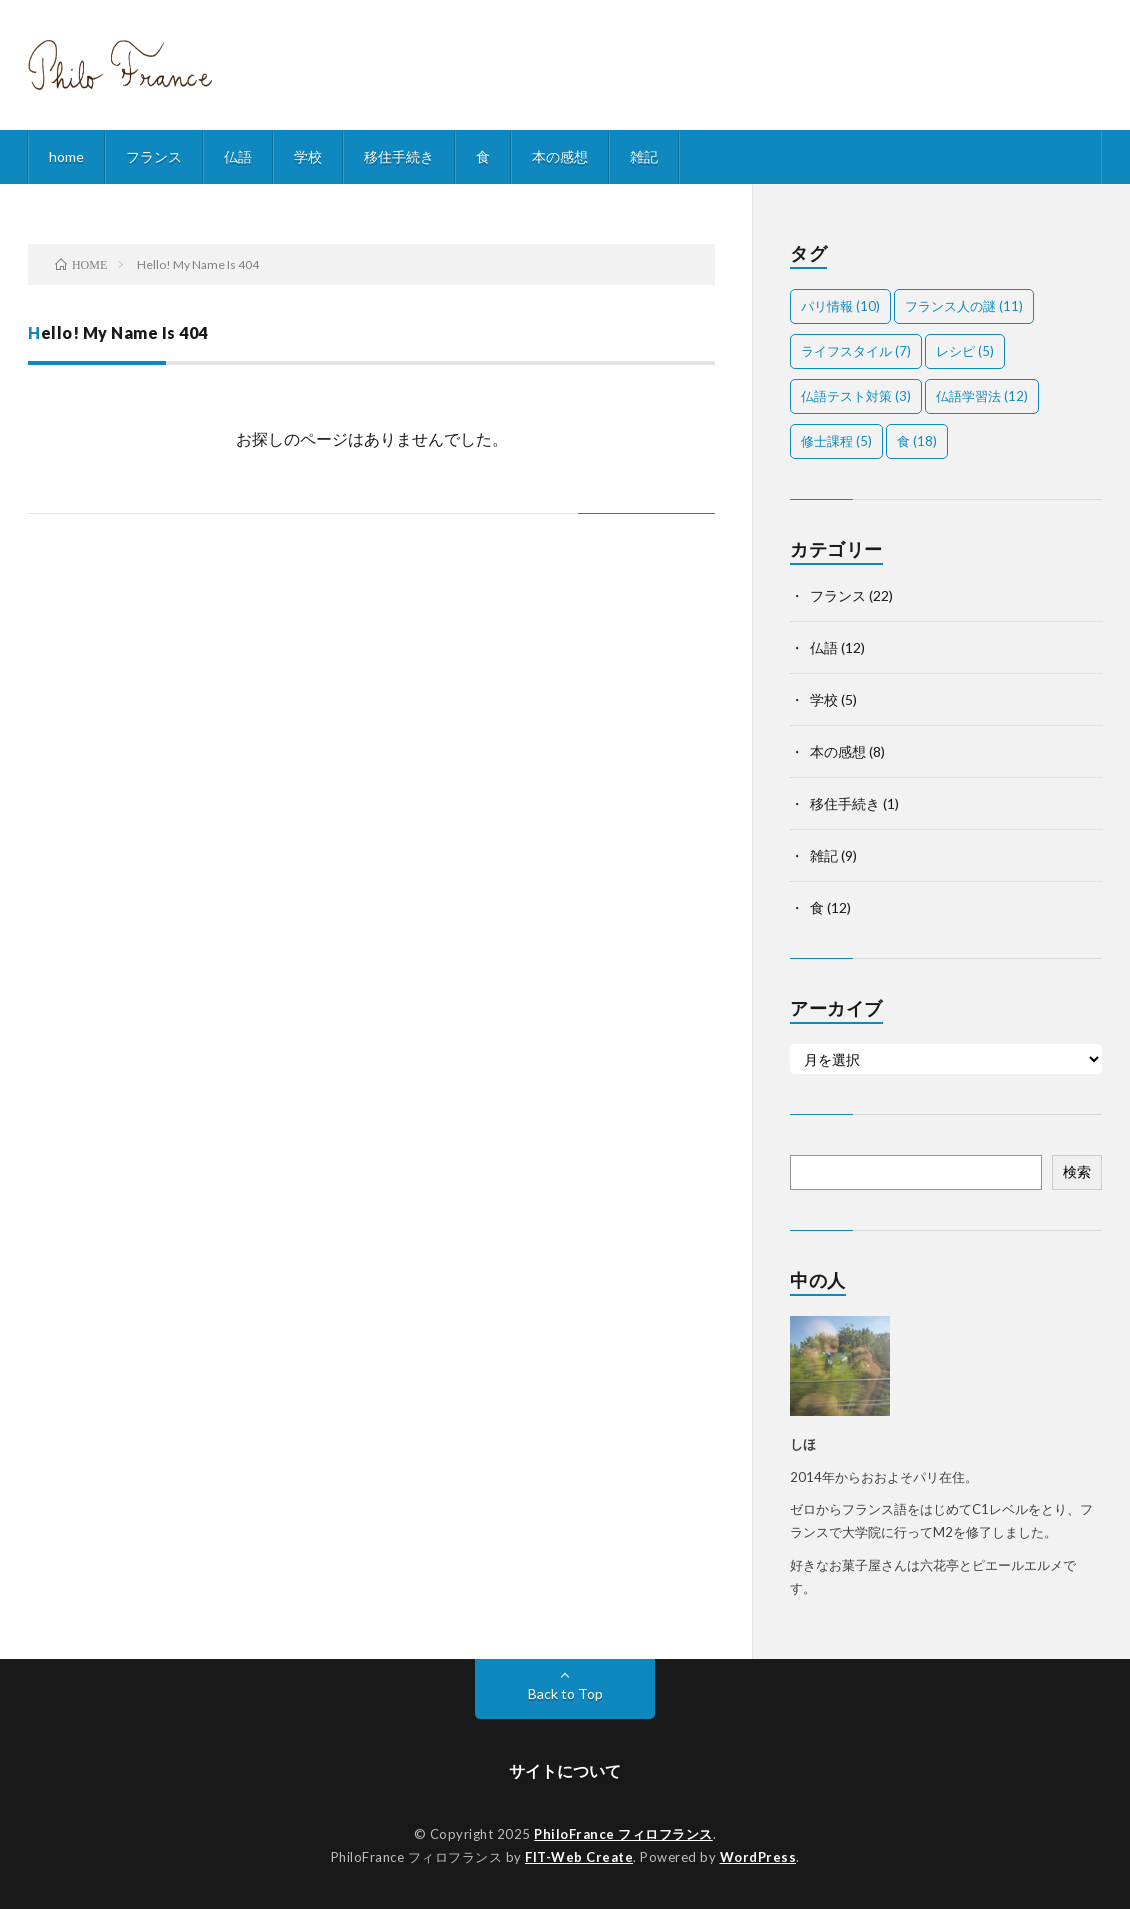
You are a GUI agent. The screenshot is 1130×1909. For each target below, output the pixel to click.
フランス (154, 156)
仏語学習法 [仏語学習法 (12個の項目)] (982, 396)
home (66, 156)
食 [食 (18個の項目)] (917, 441)
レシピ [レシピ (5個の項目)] (965, 351)
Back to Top (565, 1693)
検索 (1077, 1171)
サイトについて (565, 1770)
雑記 (644, 156)
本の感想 (560, 156)
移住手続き (399, 156)
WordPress (758, 1857)
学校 (308, 156)
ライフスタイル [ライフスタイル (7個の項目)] (856, 351)
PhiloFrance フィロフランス (623, 1834)
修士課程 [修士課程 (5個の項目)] (836, 441)
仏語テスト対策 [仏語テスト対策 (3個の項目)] (856, 396)
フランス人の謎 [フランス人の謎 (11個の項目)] (964, 306)
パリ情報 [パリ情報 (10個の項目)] (840, 306)
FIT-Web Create (579, 1857)
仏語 (238, 156)
